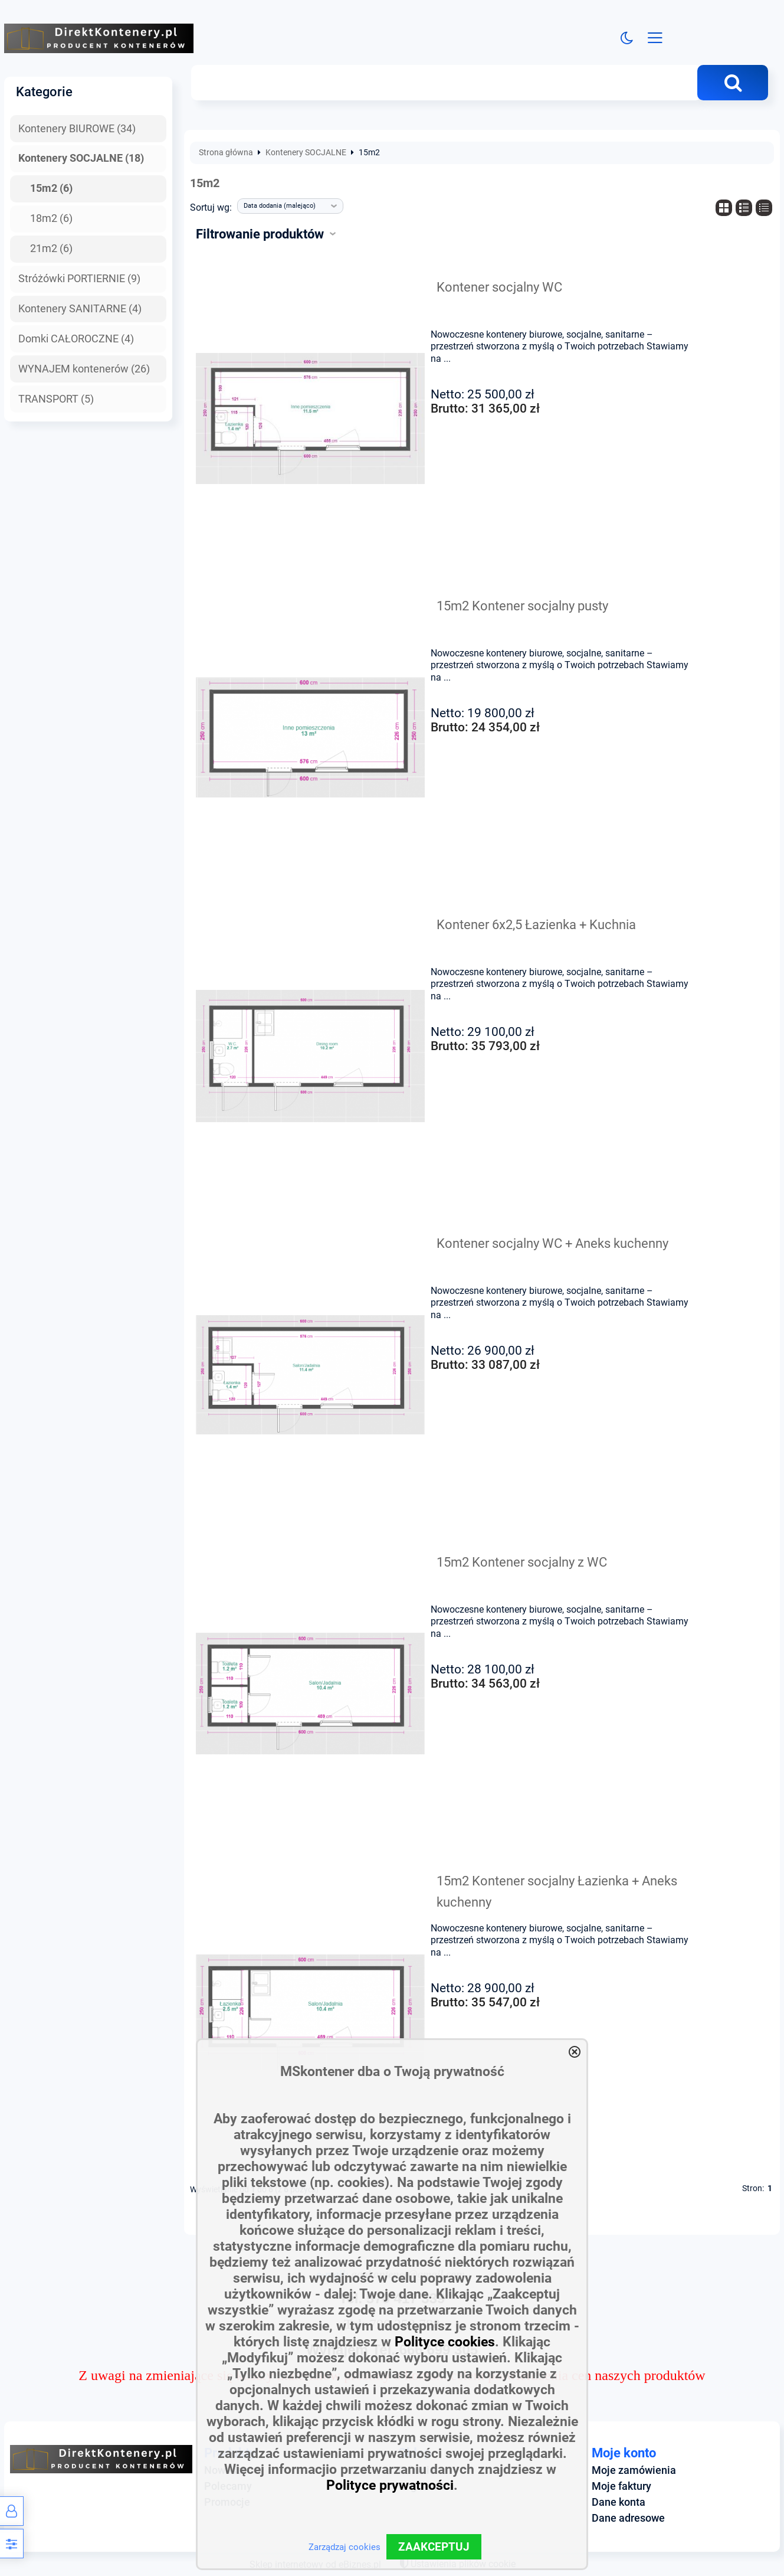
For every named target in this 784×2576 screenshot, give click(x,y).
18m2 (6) (51, 218)
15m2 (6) (51, 188)
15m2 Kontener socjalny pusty (522, 605)
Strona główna (226, 153)
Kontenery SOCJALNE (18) (81, 158)
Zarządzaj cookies (344, 2547)
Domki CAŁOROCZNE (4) (76, 339)
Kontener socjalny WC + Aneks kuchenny (552, 1243)
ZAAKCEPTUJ (434, 2547)
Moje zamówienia (634, 2470)
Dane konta (618, 2502)
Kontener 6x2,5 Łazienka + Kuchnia (536, 924)
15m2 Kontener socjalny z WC (522, 1562)
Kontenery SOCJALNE (305, 153)
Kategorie (44, 91)
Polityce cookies (445, 2342)
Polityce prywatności (390, 2485)
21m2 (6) (51, 248)
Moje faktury (621, 2486)
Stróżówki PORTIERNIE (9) (79, 279)
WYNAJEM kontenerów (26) (84, 369)
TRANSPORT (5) (56, 399)
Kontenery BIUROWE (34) (77, 129)
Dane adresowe (628, 2518)
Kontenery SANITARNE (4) (80, 309)
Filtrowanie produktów (260, 233)
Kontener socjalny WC (499, 287)
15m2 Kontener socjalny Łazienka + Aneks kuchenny (557, 1891)
